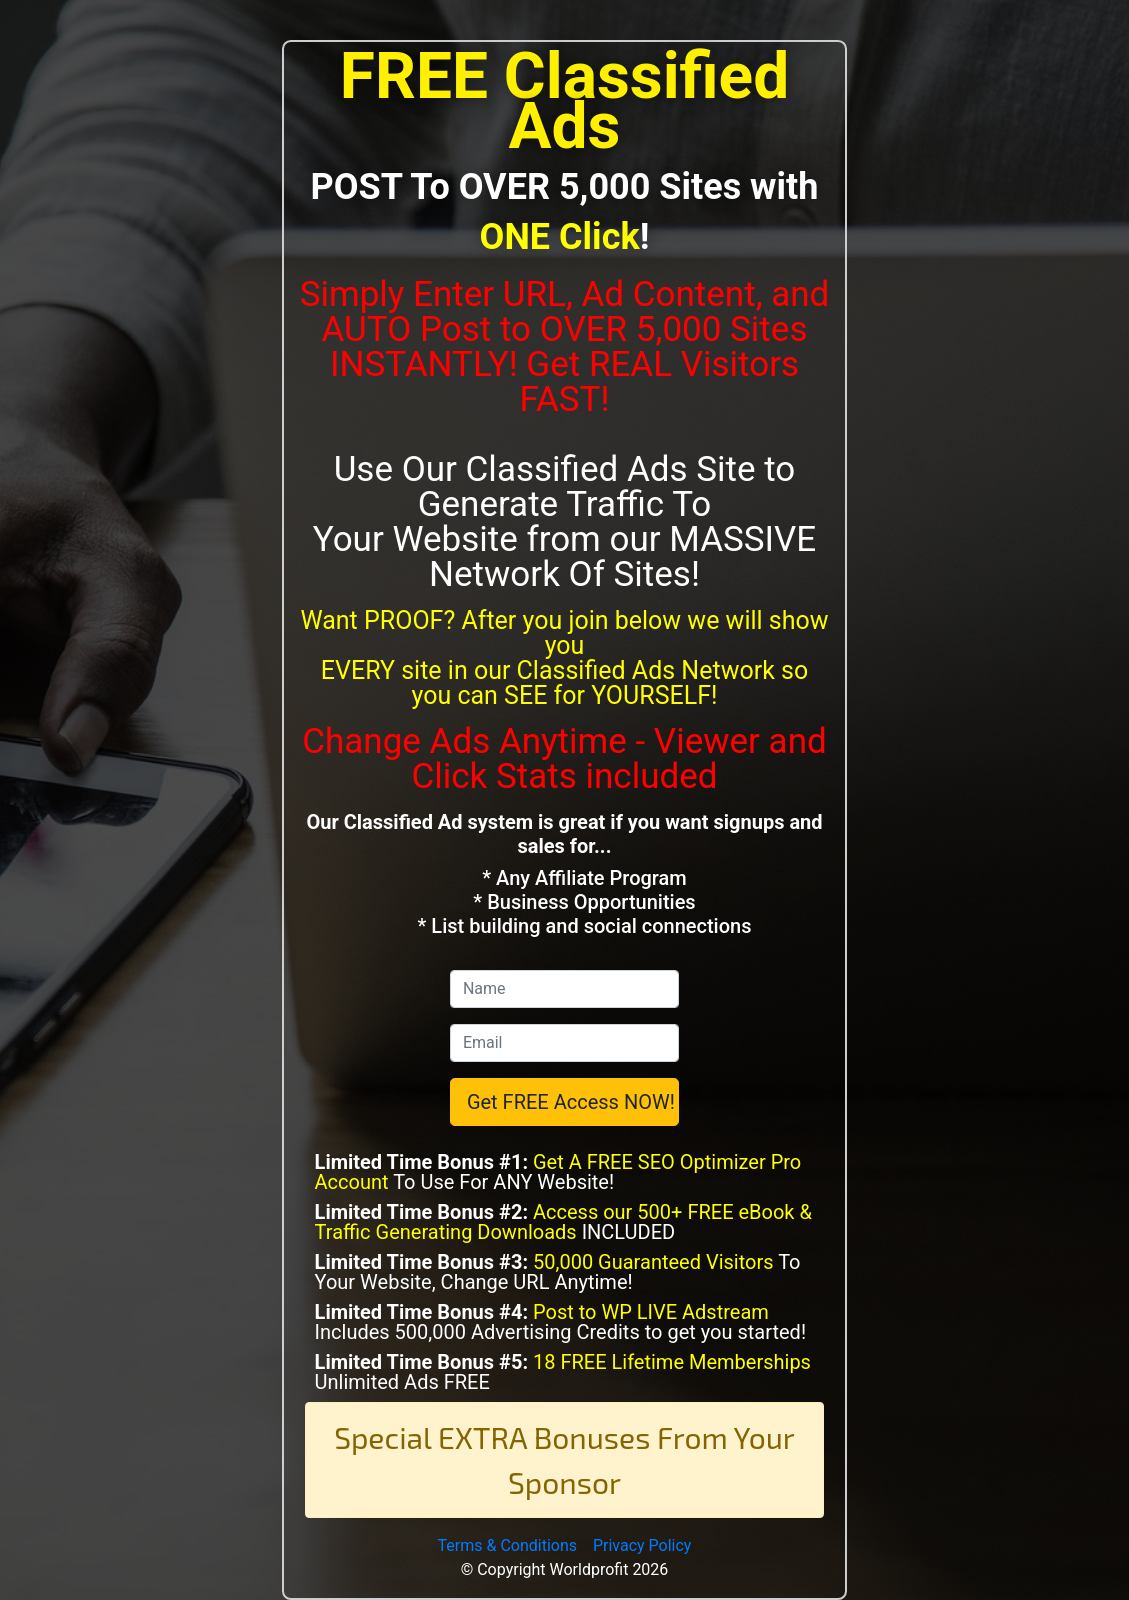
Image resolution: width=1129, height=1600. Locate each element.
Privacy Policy (642, 1545)
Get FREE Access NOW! (571, 1102)
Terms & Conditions (508, 1545)
